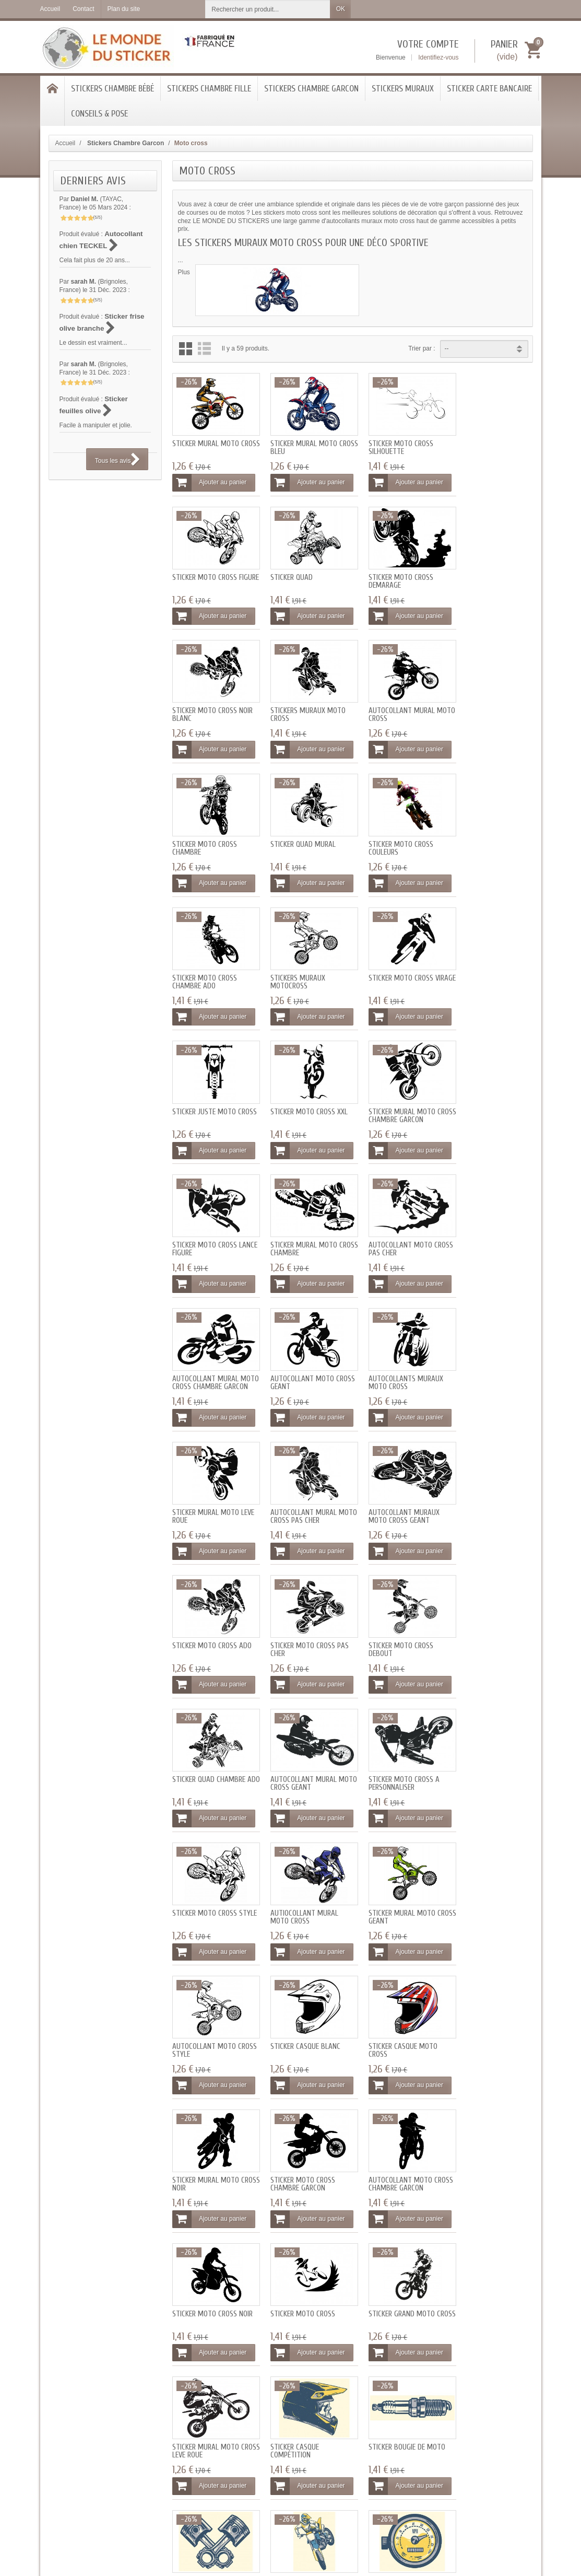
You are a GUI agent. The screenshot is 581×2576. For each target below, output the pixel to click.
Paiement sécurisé (180, 2398)
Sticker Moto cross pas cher (211, 1352)
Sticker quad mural (390, 699)
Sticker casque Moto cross (392, 1611)
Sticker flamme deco (484, 2126)
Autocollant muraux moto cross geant (393, 1222)
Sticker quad (193, 569)
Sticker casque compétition (382, 1870)
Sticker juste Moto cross (482, 833)
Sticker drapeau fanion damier (210, 2130)
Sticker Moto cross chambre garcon (204, 1741)
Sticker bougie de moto (488, 1866)
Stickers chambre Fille (209, 89)
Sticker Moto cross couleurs (482, 703)
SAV (256, 2420)
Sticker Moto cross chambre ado (204, 833)
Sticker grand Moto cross (205, 1870)
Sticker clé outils (387, 2126)
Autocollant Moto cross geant (389, 1092)
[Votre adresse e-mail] (479, 2408)
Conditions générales (375, 2408)
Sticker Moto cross (482, 1737)
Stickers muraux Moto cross (488, 573)
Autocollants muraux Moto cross (487, 1092)
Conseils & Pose (99, 114)
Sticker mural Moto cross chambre (483, 962)
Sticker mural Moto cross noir (483, 1611)
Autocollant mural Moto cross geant (483, 1352)
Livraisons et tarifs (180, 2388)
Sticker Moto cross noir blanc (398, 573)
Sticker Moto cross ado (490, 1218)
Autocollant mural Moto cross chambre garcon (300, 1096)
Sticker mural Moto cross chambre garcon (302, 962)
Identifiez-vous (438, 57)
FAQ (256, 2399)
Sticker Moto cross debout (297, 1352)
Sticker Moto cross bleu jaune (305, 2000)
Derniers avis (93, 181)
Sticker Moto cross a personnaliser (207, 1481)
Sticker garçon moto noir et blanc (300, 2260)
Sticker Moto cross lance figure (390, 962)
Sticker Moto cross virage (390, 833)
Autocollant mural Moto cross (205, 703)
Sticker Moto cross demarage (297, 573)
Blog (256, 2410)
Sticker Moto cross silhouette (390, 444)
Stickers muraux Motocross (292, 833)
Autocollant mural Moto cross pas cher (299, 1222)
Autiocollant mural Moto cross (391, 1481)
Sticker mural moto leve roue (213, 1222)
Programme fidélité (181, 2408)
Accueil (65, 143)
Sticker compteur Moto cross (397, 2000)
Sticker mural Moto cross (205, 444)
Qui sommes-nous (371, 2388)
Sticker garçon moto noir (393, 2260)
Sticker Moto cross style (297, 1481)
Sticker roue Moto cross (491, 1996)
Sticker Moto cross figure (482, 444)
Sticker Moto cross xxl (211, 958)
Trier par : (421, 348)
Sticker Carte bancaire (489, 89)
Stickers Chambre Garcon (311, 89)
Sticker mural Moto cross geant (483, 1481)
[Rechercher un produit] (267, 9)
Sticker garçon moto (207, 2256)
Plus (184, 272)
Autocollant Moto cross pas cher (204, 1092)
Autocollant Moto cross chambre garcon (302, 1741)
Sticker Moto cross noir (398, 1737)
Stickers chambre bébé (112, 89)
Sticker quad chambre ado (394, 1352)
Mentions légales (369, 2398)
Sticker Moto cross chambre (297, 703)
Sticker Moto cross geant (297, 2130)
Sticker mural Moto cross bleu (298, 444)
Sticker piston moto (206, 1996)
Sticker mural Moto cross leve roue (298, 1870)
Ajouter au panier (209, 479)
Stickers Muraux (403, 89)
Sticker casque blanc (300, 1607)
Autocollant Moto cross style (204, 1611)
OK (340, 9)
